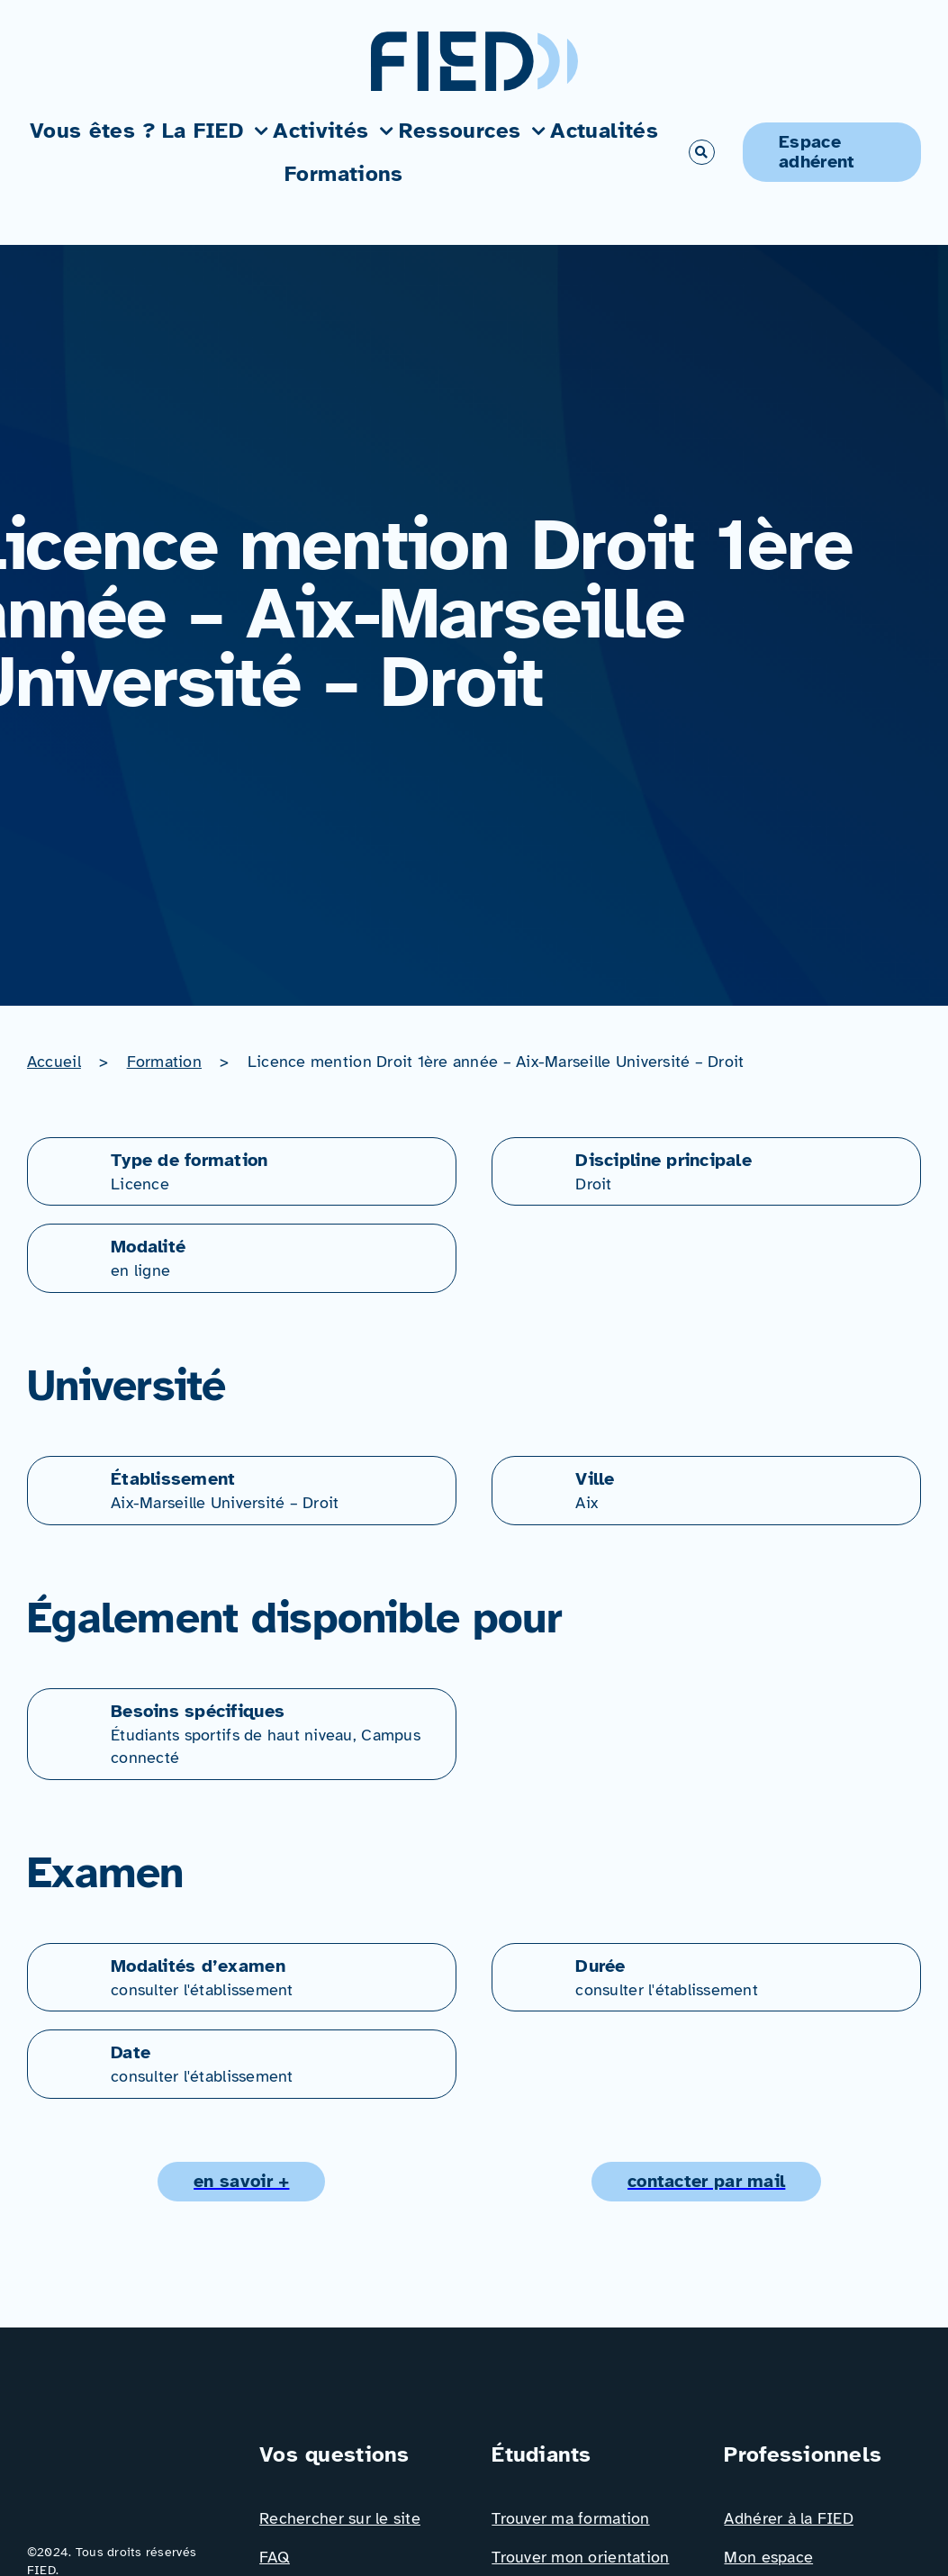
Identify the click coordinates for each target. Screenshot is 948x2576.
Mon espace (768, 2557)
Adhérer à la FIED (788, 2518)
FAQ (274, 2557)
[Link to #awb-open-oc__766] (701, 152)
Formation (164, 1061)
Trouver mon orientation (580, 2557)
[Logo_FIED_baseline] (125, 2446)
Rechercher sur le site (339, 2518)
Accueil (54, 1061)
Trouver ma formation (570, 2518)
